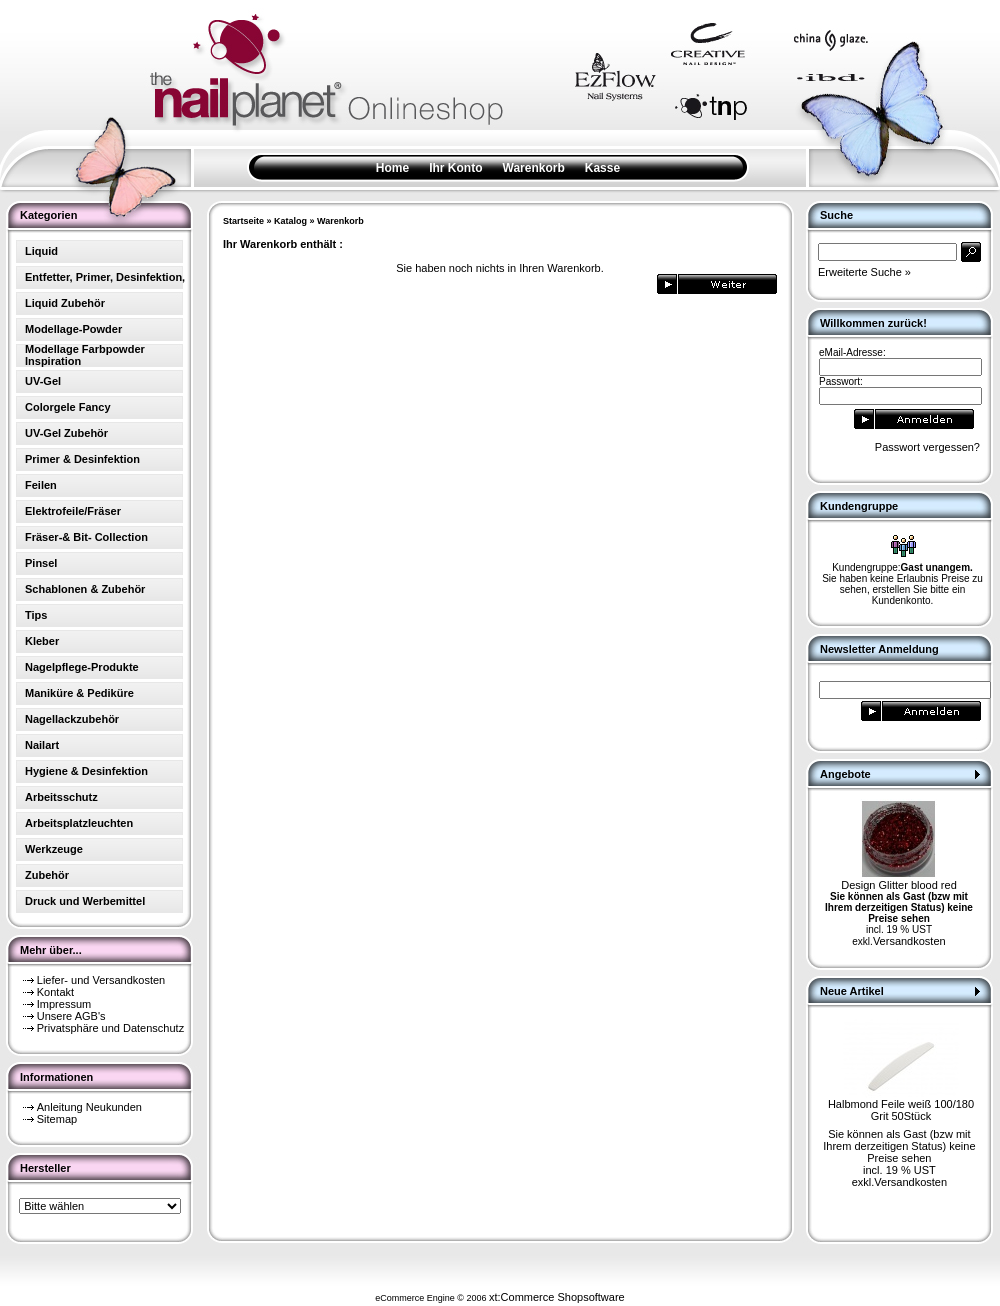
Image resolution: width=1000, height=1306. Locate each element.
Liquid (41, 251)
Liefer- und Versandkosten (101, 980)
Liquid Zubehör (65, 303)
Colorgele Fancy (68, 407)
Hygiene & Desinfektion (86, 771)
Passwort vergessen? (927, 447)
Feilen (41, 485)
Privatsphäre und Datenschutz (110, 1028)
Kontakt (55, 992)
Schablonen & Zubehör (85, 589)
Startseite (243, 221)
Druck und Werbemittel (85, 901)
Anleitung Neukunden (89, 1107)
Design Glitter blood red (899, 885)
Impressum (64, 1004)
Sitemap (57, 1119)
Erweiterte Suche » (864, 272)
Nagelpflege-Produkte (82, 667)
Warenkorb (534, 168)
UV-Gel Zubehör (66, 433)
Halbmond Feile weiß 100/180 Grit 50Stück (901, 1110)
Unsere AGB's (71, 1016)
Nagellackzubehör (72, 719)
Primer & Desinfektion (82, 459)
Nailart (42, 745)
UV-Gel (43, 381)
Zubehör (47, 875)
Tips (36, 615)
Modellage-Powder (73, 329)
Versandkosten (909, 941)
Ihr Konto (455, 168)
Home (392, 168)
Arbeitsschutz (61, 797)
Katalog (290, 221)
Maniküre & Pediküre (79, 693)
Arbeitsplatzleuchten (79, 823)
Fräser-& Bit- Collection (86, 537)
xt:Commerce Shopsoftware (557, 1297)
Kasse (602, 168)
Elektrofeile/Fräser (73, 511)
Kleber (42, 641)
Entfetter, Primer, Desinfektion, (105, 277)
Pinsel (41, 563)
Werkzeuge (54, 849)
